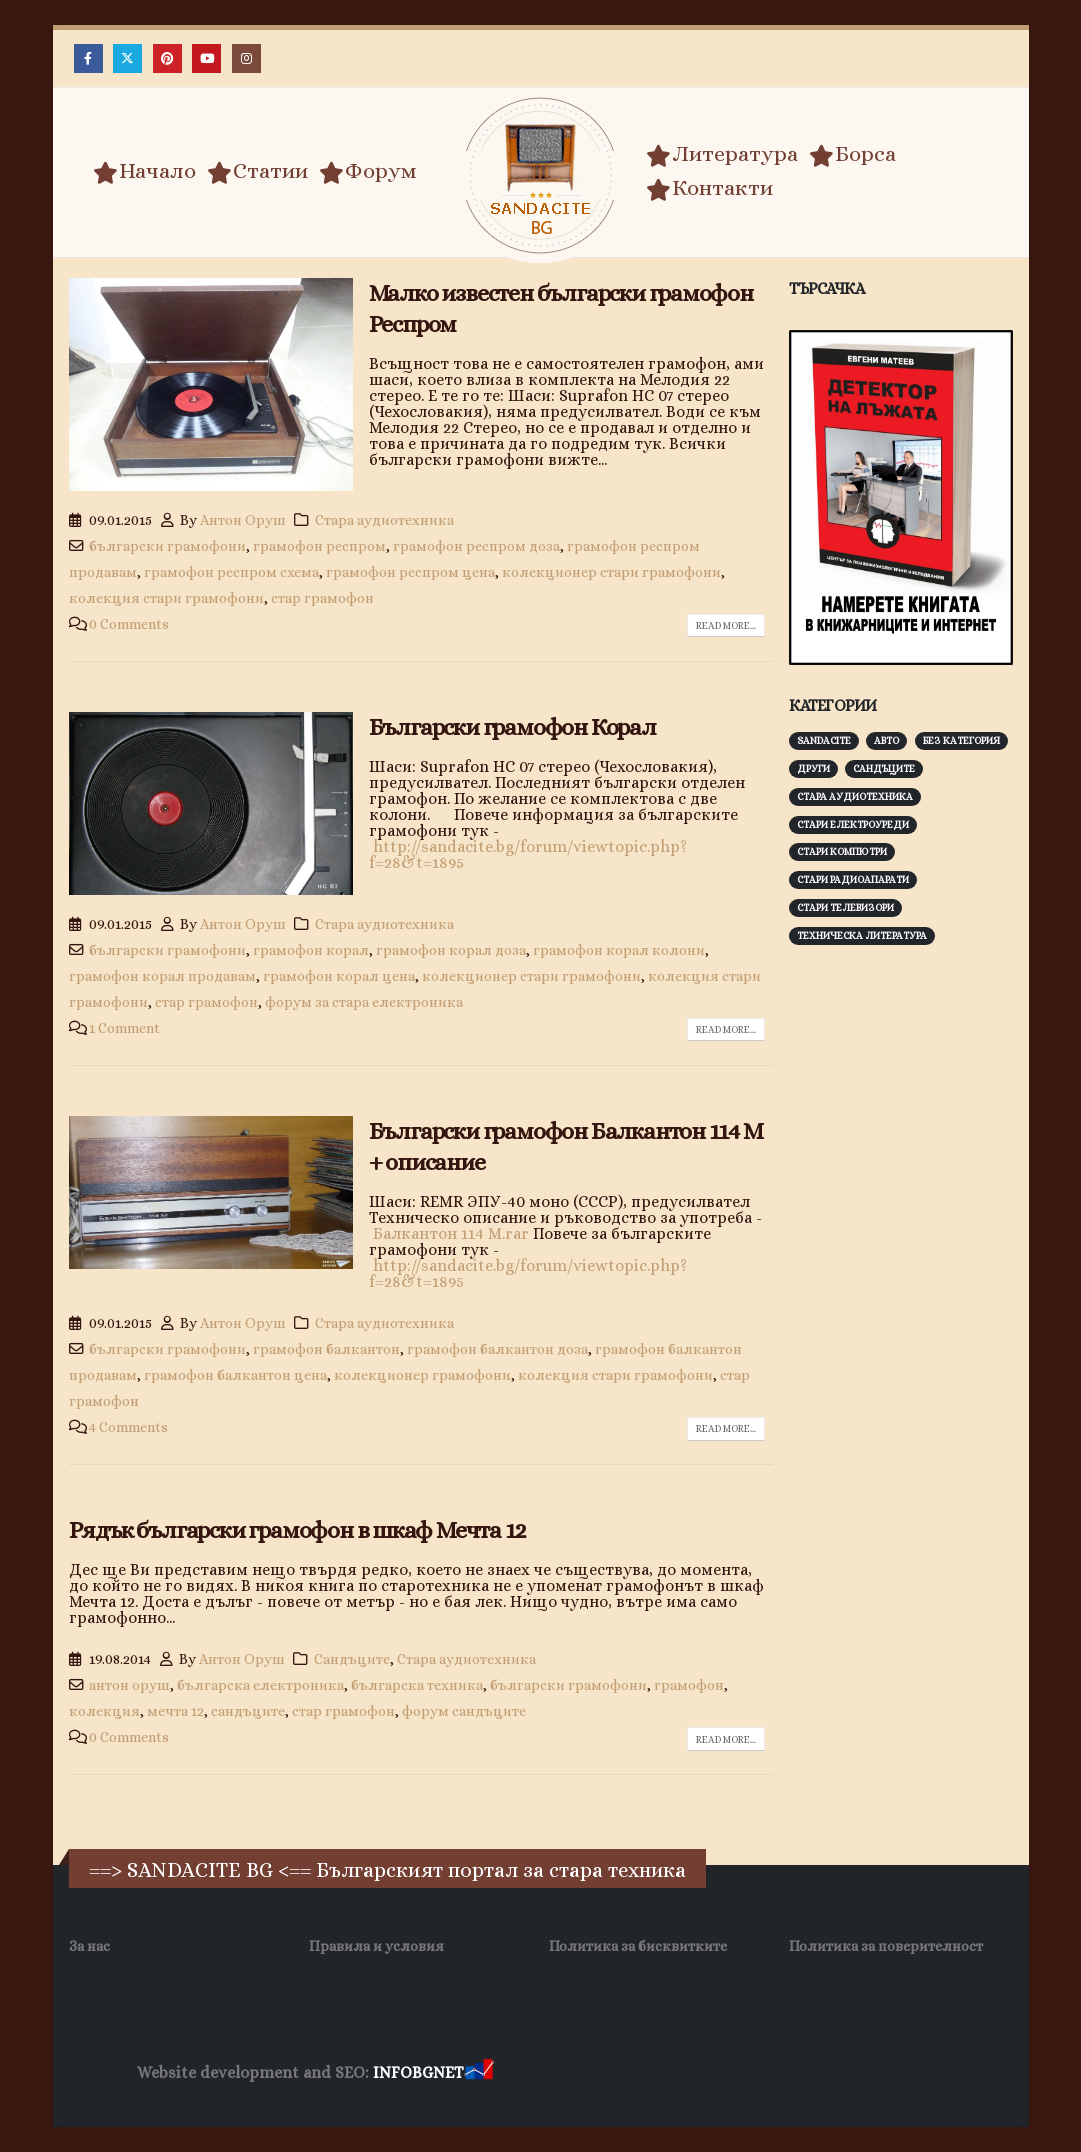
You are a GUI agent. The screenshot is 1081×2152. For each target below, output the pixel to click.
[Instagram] (246, 58)
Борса (852, 154)
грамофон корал (311, 950)
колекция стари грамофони (166, 598)
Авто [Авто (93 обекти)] (886, 740)
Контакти (709, 188)
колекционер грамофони (422, 1375)
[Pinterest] (167, 58)
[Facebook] (88, 58)
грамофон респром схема (231, 572)
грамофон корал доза (451, 950)
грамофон (689, 1685)
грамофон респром (319, 546)
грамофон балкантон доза (497, 1349)
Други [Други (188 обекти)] (813, 768)
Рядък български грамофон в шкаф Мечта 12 (297, 1530)
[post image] (211, 384)
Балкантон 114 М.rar (451, 1233)
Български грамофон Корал (512, 727)
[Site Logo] (541, 175)
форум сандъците (464, 1711)
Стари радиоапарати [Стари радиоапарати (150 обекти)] (853, 879)
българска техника (417, 1685)
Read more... (726, 625)
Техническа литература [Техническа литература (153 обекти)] (862, 935)
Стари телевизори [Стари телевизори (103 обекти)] (845, 907)
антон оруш (129, 1685)
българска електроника (260, 1685)
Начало (144, 171)
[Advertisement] (935, 1098)
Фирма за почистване (724, 2073)
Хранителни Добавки (568, 2073)
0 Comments (129, 624)
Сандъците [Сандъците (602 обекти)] (884, 768)
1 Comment (124, 1028)
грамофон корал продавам (162, 976)
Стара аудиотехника (384, 520)
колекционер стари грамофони (611, 572)
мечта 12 (175, 1711)
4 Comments (128, 1427)
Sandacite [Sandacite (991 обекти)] (824, 740)
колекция (104, 1711)
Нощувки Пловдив (871, 2073)
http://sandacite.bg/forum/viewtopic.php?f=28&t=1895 (528, 854)
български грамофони (167, 546)
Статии (257, 171)
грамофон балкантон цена (235, 1375)
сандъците (248, 1711)
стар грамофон (322, 598)
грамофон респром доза (476, 546)
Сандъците (352, 1659)
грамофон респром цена (410, 572)
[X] (127, 58)
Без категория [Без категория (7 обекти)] (961, 740)
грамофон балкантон (326, 1349)
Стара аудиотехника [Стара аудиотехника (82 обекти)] (855, 796)
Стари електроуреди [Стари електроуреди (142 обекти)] (853, 824)
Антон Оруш (243, 520)
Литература (722, 154)
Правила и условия (376, 1946)
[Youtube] (206, 58)
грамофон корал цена (339, 976)
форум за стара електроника (364, 1002)
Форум (368, 171)
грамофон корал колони (619, 950)
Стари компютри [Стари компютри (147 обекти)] (842, 851)
